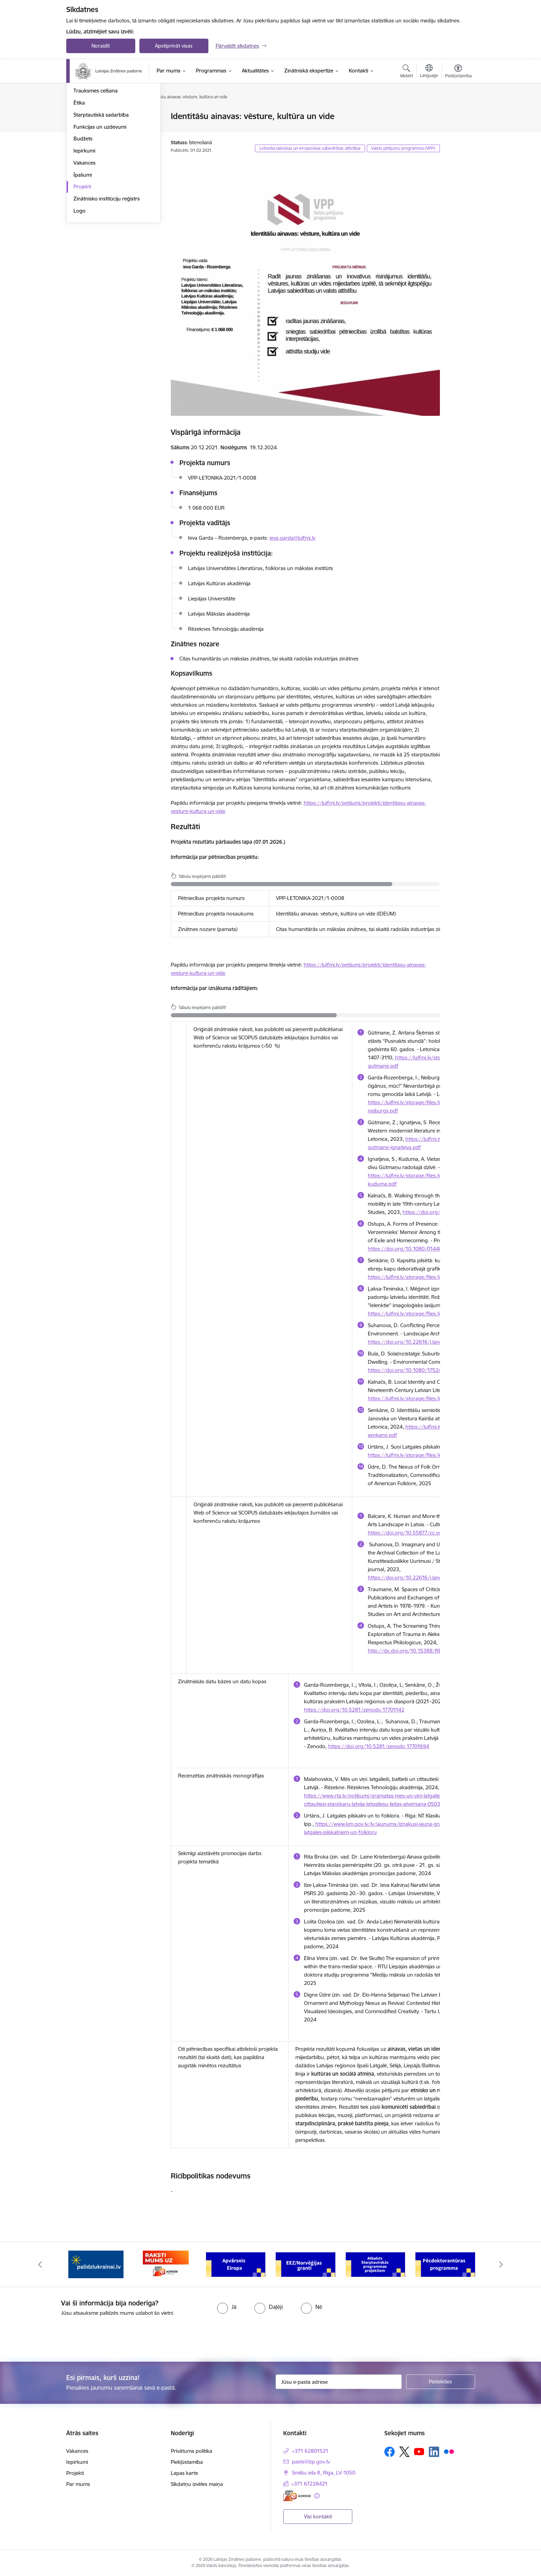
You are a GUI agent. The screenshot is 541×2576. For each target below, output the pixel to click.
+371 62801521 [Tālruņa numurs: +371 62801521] (310, 2451)
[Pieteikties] (440, 2381)
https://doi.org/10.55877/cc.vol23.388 (414, 1532)
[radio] (226, 2307)
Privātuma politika (191, 2451)
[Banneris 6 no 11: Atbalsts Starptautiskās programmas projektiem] (445, 2264)
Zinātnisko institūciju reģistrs (106, 272)
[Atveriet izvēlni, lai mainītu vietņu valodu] (429, 72)
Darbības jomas (91, 128)
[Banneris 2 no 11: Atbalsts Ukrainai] (165, 2264)
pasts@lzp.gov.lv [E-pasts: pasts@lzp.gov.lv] (311, 2461)
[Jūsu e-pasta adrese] (339, 2381)
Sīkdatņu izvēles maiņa (197, 2484)
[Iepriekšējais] (40, 2264)
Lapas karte (184, 2473)
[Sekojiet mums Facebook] (389, 2452)
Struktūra (84, 116)
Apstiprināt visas (174, 45)
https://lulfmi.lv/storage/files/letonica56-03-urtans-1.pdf (435, 1455)
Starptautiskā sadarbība (101, 188)
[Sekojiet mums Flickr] (449, 2451)
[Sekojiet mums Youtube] (419, 2451)
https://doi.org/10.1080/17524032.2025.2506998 (428, 1370)
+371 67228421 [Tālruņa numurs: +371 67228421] (309, 2483)
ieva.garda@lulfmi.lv (292, 538)
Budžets (82, 212)
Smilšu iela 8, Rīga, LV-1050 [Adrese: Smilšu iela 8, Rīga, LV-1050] (323, 2472)
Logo (79, 284)
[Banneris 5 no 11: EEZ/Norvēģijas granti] (375, 2264)
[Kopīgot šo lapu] (458, 130)
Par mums (78, 2484)
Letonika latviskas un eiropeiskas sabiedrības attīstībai (310, 148)
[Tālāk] (501, 2264)
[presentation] (57, 2336)
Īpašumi (82, 248)
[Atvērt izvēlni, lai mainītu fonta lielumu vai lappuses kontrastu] (458, 72)
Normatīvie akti (90, 152)
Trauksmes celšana (95, 164)
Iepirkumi (84, 224)
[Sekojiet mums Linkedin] (434, 2452)
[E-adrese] (297, 2495)
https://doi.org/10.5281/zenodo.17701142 (354, 1709)
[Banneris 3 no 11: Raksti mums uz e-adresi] (235, 2264)
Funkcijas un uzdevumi (99, 200)
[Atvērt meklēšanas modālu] (406, 72)
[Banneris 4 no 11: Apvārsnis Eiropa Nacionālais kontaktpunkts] (305, 2264)
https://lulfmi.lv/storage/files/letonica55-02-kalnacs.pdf (433, 1398)
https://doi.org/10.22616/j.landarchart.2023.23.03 (428, 1342)
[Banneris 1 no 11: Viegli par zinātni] (96, 2264)
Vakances (84, 236)
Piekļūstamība (187, 2462)
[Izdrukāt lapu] (458, 113)
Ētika (79, 176)
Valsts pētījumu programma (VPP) (403, 148)
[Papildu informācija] (316, 2495)
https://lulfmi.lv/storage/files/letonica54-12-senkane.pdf (434, 1277)
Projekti (82, 260)
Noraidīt (100, 45)
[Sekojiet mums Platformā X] (404, 2452)
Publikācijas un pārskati (100, 140)
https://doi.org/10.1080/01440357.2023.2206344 (428, 1248)
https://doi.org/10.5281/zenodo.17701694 (378, 1746)
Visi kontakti (318, 2516)
